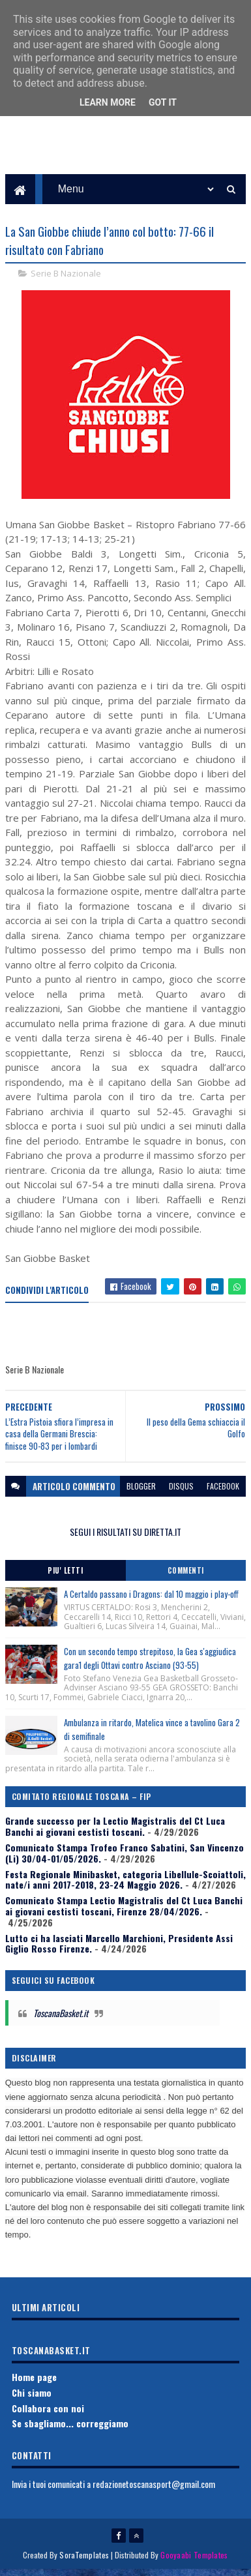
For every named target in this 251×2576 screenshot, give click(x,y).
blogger (141, 1491)
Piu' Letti (65, 1577)
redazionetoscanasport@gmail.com (154, 2489)
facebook (223, 1491)
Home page (34, 2382)
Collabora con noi (48, 2414)
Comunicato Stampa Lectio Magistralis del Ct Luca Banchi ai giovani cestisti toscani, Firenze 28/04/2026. (124, 1912)
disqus (181, 1491)
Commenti (186, 1577)
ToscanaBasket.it (60, 2019)
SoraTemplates (84, 2561)
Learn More (108, 102)
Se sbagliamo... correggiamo (70, 2429)
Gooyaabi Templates (194, 2561)
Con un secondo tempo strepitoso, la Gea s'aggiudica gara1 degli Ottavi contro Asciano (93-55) (150, 1664)
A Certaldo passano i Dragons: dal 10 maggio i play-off (151, 1600)
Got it (163, 102)
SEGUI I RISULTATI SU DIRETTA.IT (125, 1537)
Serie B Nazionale (66, 279)
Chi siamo (32, 2398)
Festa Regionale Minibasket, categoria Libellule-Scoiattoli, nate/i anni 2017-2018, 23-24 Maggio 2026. (125, 1885)
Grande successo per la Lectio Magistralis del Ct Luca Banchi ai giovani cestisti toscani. (115, 1832)
